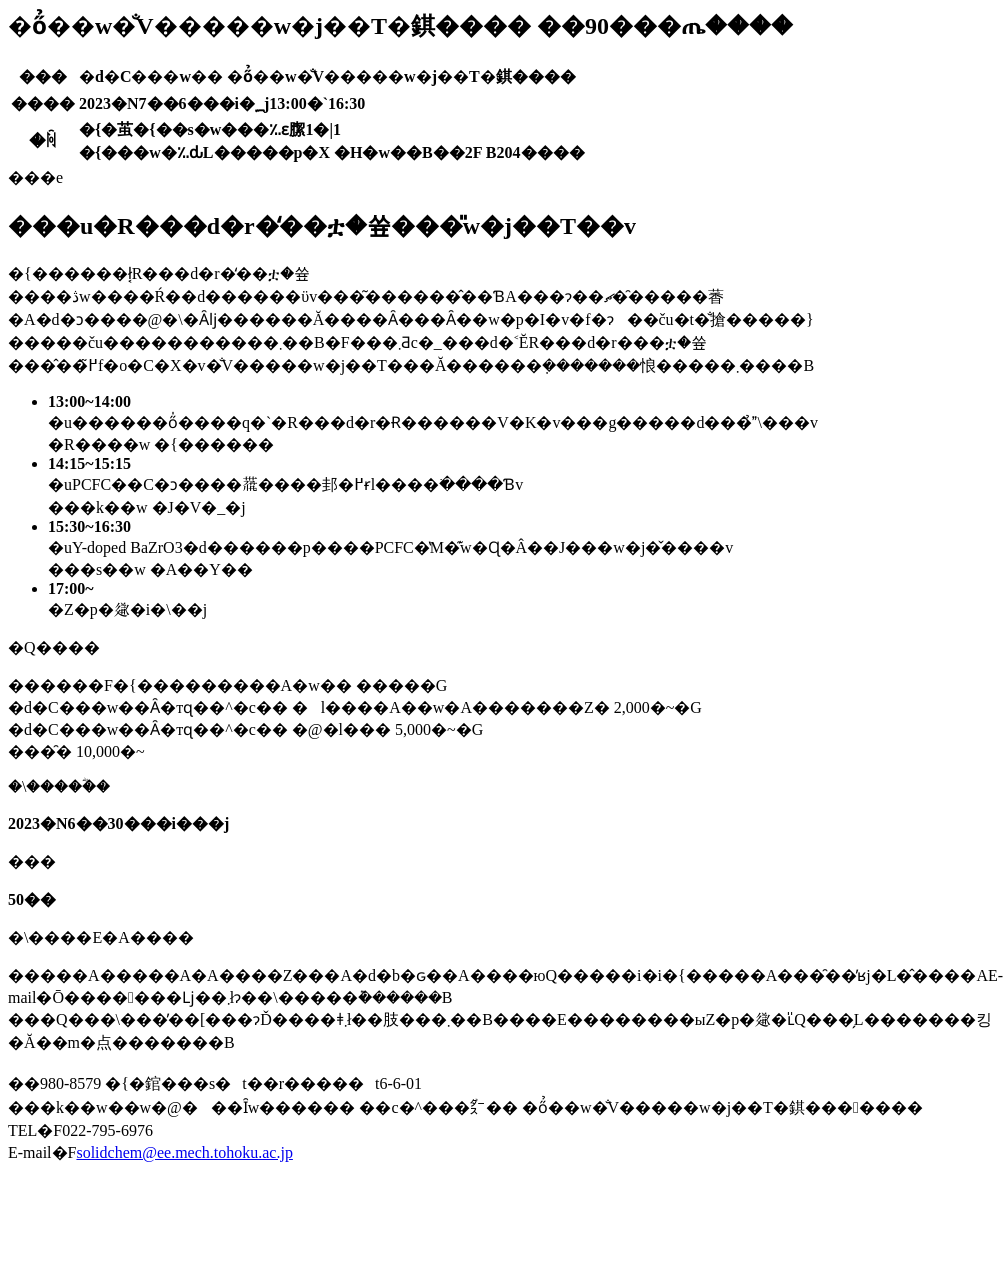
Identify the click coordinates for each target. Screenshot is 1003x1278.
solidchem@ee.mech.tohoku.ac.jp (184, 1152)
